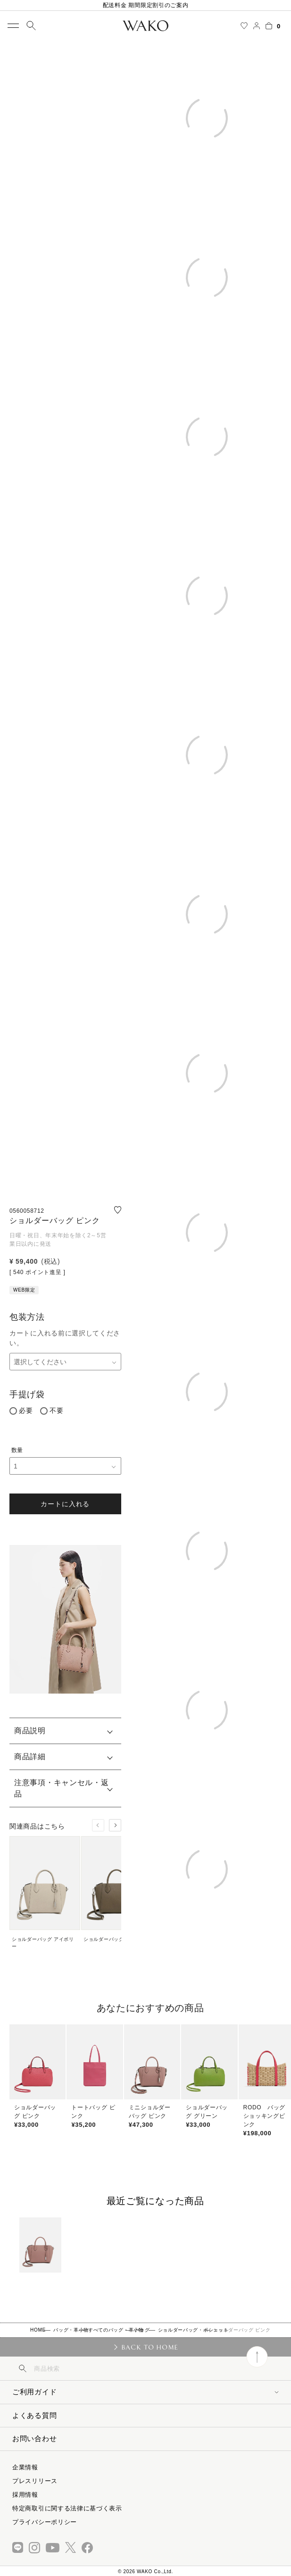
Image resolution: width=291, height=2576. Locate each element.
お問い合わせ (34, 2438)
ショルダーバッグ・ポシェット (193, 2330)
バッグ (142, 2330)
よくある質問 (34, 2415)
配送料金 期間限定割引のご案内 (146, 5)
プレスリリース (35, 2480)
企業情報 (25, 2467)
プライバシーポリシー (44, 2522)
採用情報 (25, 2494)
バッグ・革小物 (71, 2330)
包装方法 (27, 1317)
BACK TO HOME (149, 2347)
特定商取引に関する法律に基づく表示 (67, 2508)
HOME (38, 2330)
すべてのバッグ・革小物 (116, 2330)
